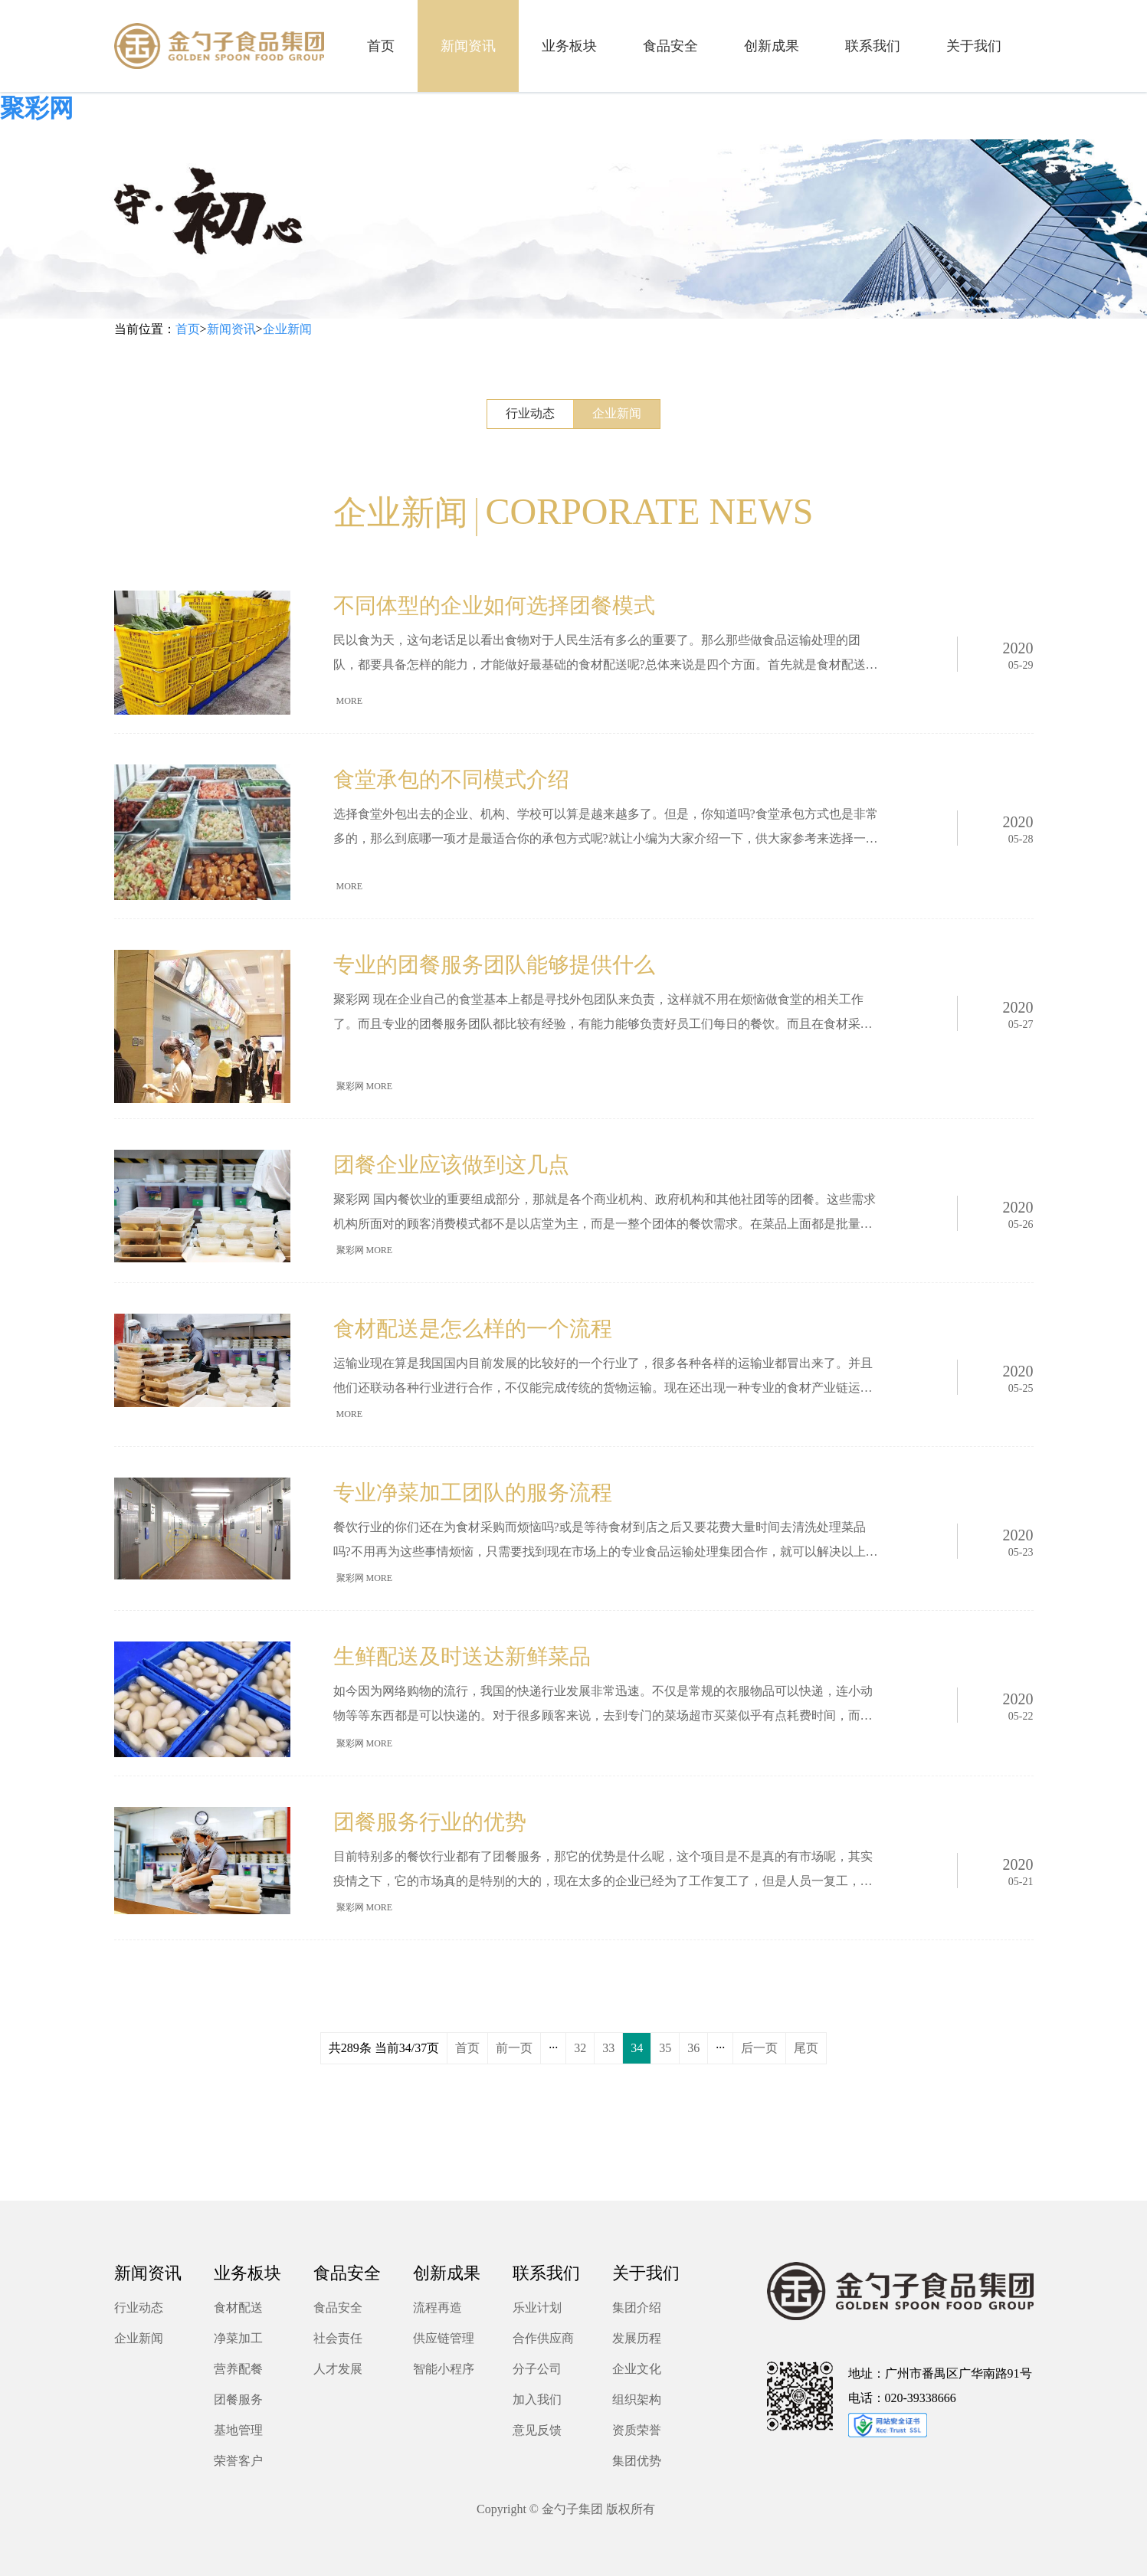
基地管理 (238, 2430)
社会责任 (337, 2338)
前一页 (514, 2047)
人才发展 (337, 2368)
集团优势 (636, 2460)
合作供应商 (543, 2338)
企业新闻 (287, 329)
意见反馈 (537, 2430)
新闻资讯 (231, 329)
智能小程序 (443, 2368)
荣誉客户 (238, 2460)
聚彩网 (37, 108)
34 (637, 2047)
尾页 (806, 2047)
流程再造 (437, 2307)
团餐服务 (238, 2399)
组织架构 (636, 2399)
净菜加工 (238, 2338)
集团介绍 (636, 2307)
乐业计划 (537, 2307)
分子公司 (537, 2368)
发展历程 (636, 2338)
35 (665, 2047)
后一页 (759, 2047)
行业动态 (530, 413)
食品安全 (337, 2307)
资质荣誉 (636, 2430)
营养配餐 (238, 2368)
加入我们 (537, 2399)
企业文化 (636, 2368)
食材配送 (238, 2307)
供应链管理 (443, 2338)
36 (693, 2047)
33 (608, 2047)
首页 (187, 329)
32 (580, 2047)
